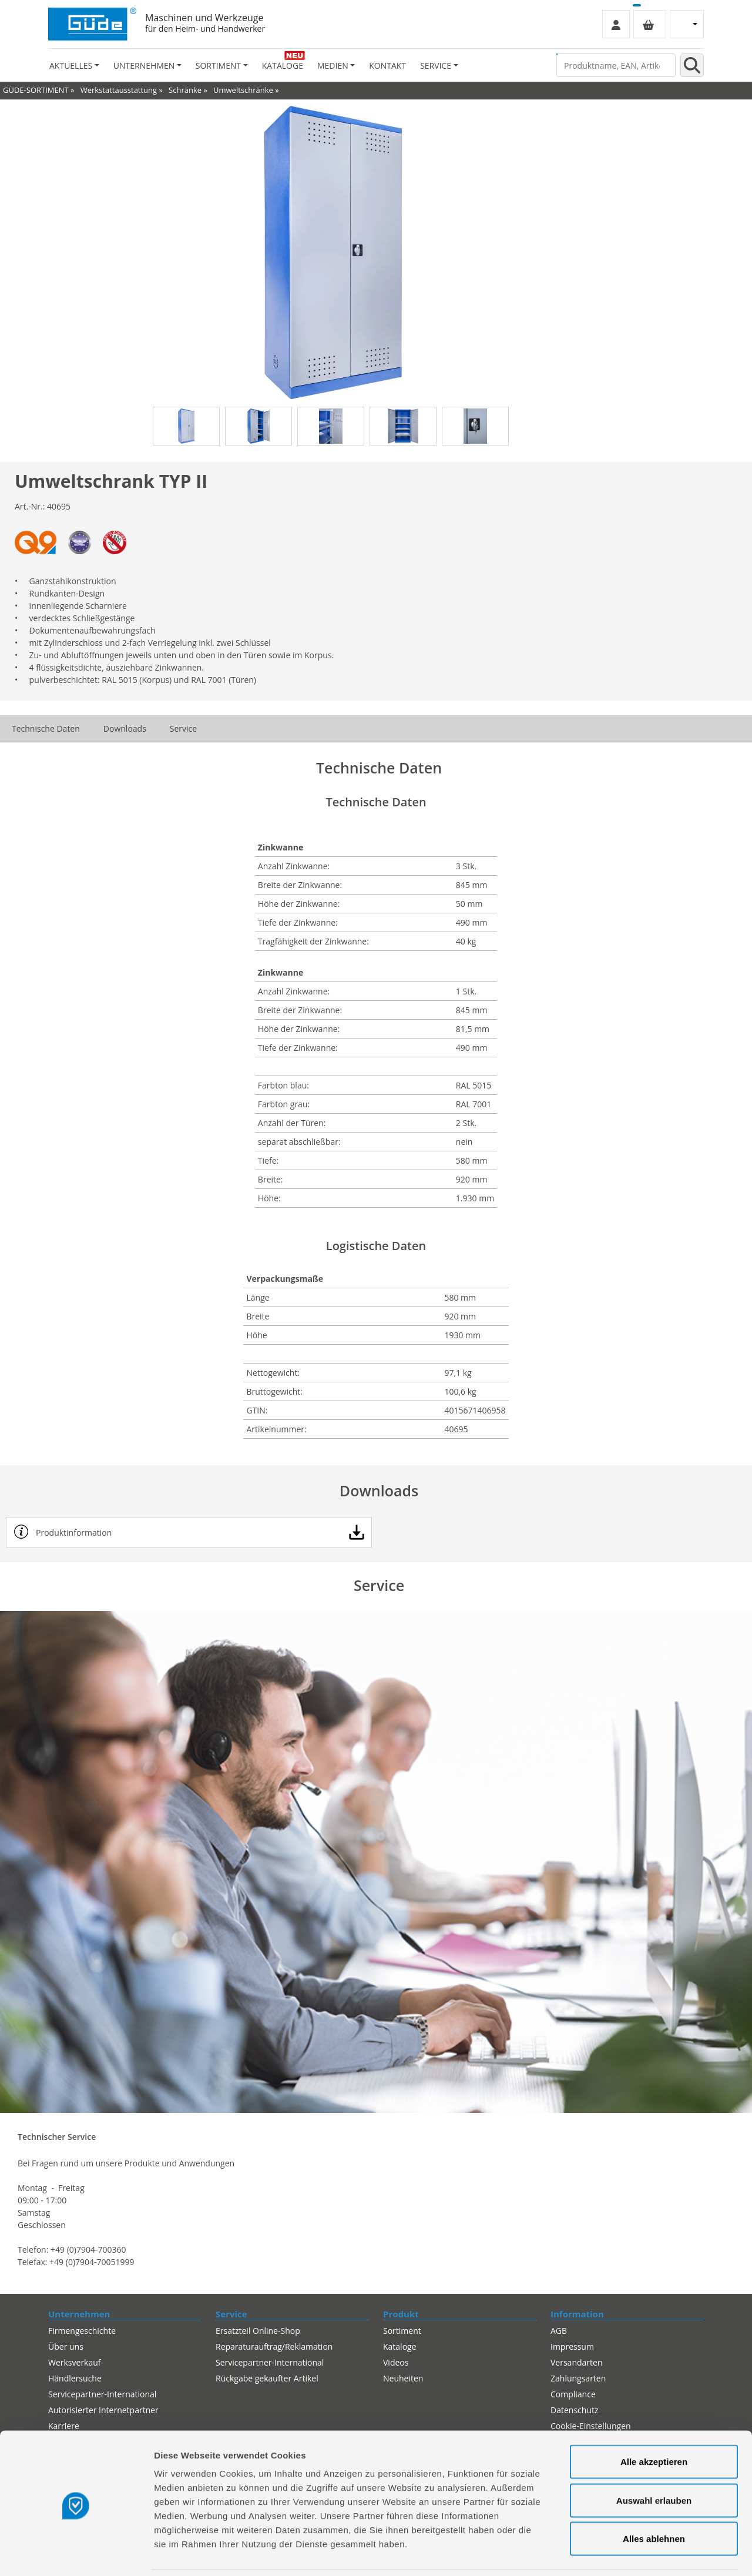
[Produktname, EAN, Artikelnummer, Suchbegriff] (616, 65)
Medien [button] (332, 65)
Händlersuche (75, 2378)
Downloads (124, 728)
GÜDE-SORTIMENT (36, 90)
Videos (395, 2362)
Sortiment (402, 2330)
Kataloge (282, 65)
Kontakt (387, 65)
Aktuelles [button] (70, 65)
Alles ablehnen (654, 2499)
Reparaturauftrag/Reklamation (274, 2346)
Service (183, 728)
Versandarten (576, 2362)
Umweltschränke (243, 90)
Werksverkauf (74, 2362)
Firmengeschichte (82, 2330)
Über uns (65, 2346)
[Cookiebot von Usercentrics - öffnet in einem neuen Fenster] (76, 2553)
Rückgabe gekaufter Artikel (267, 2378)
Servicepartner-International (270, 2362)
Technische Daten (46, 728)
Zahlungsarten (578, 2378)
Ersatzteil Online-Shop (258, 2330)
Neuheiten (403, 2378)
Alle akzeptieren (653, 2422)
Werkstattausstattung (118, 90)
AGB (558, 2330)
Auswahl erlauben (653, 2461)
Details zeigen (624, 2553)
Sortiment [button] (218, 65)
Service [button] (435, 65)
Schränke (185, 90)
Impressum (572, 2346)
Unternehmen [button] (143, 65)
